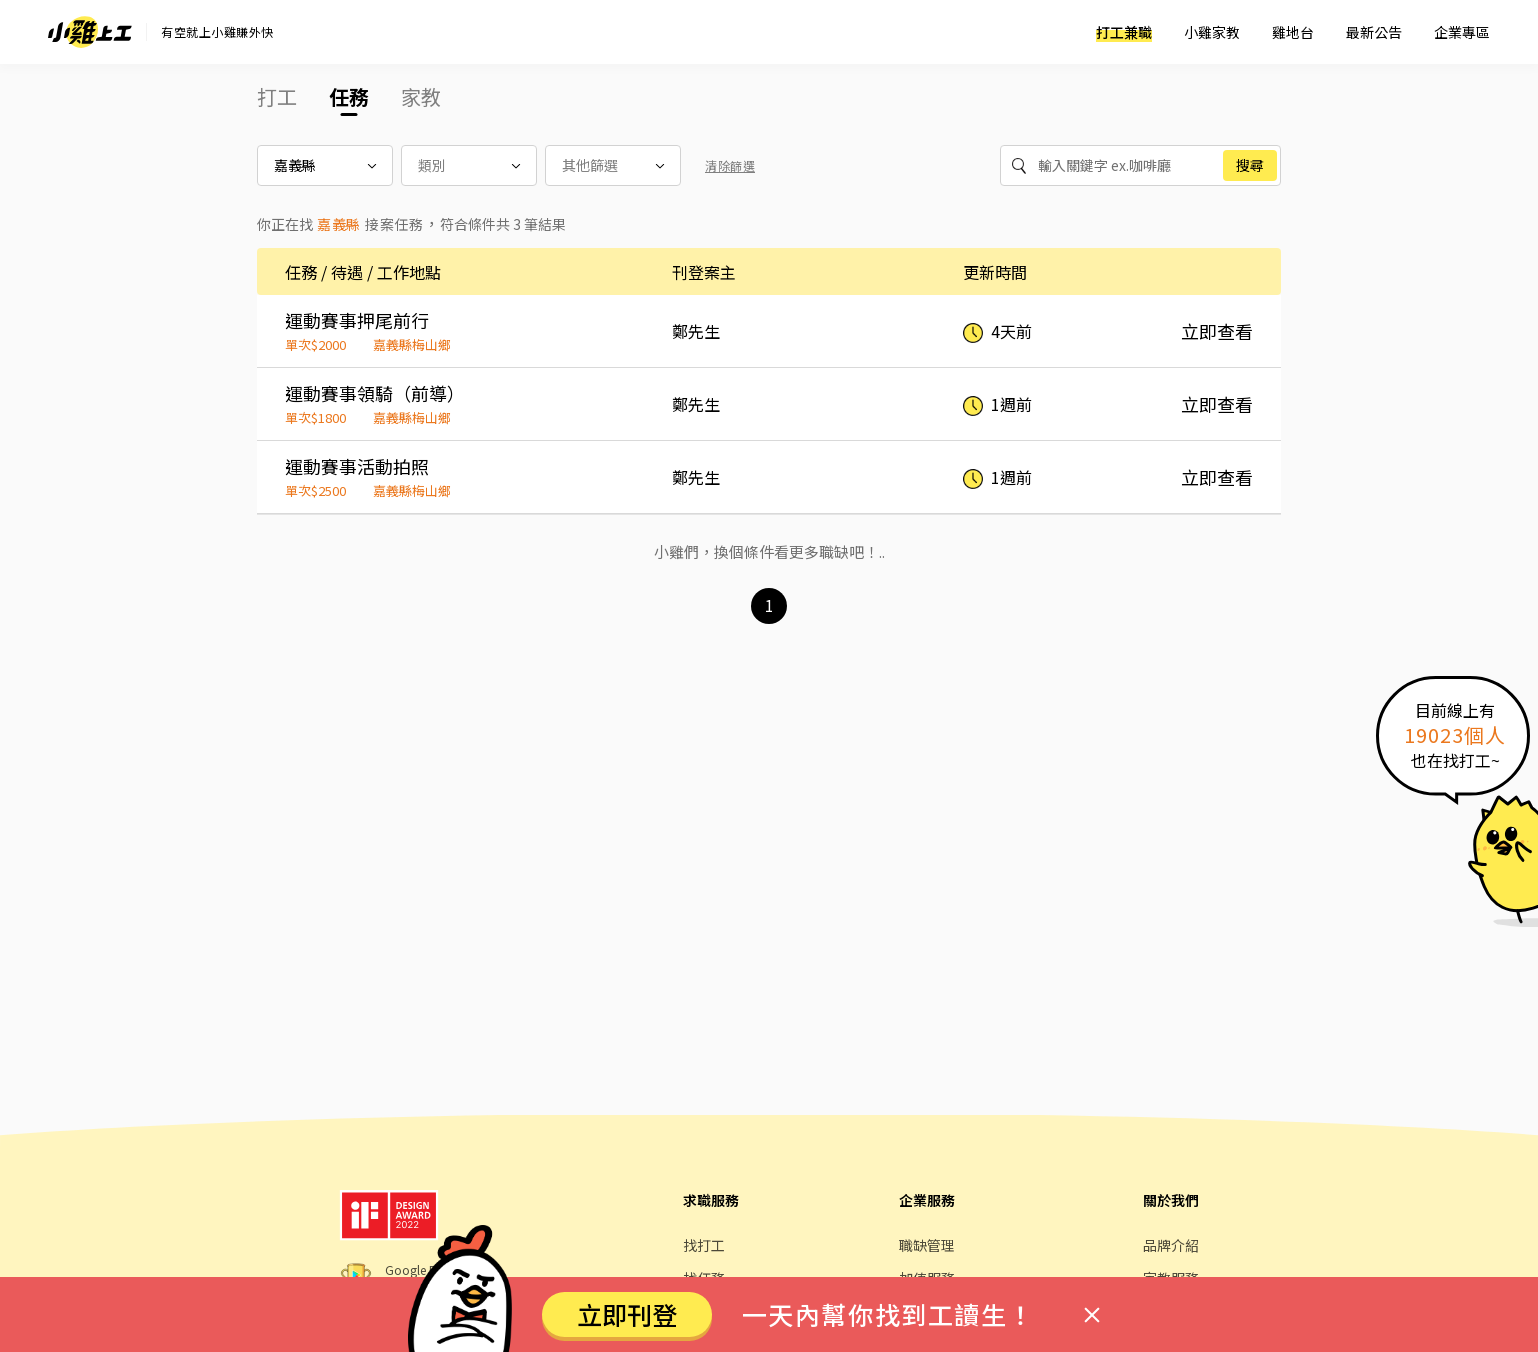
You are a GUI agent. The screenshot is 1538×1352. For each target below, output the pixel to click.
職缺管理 (927, 1245)
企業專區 (1462, 32)
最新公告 (1374, 32)
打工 (277, 96)
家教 (421, 96)
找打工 (704, 1245)
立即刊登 (627, 1314)
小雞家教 (1212, 32)
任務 (349, 96)
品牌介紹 (1171, 1245)
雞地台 (1293, 32)
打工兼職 (1124, 32)
